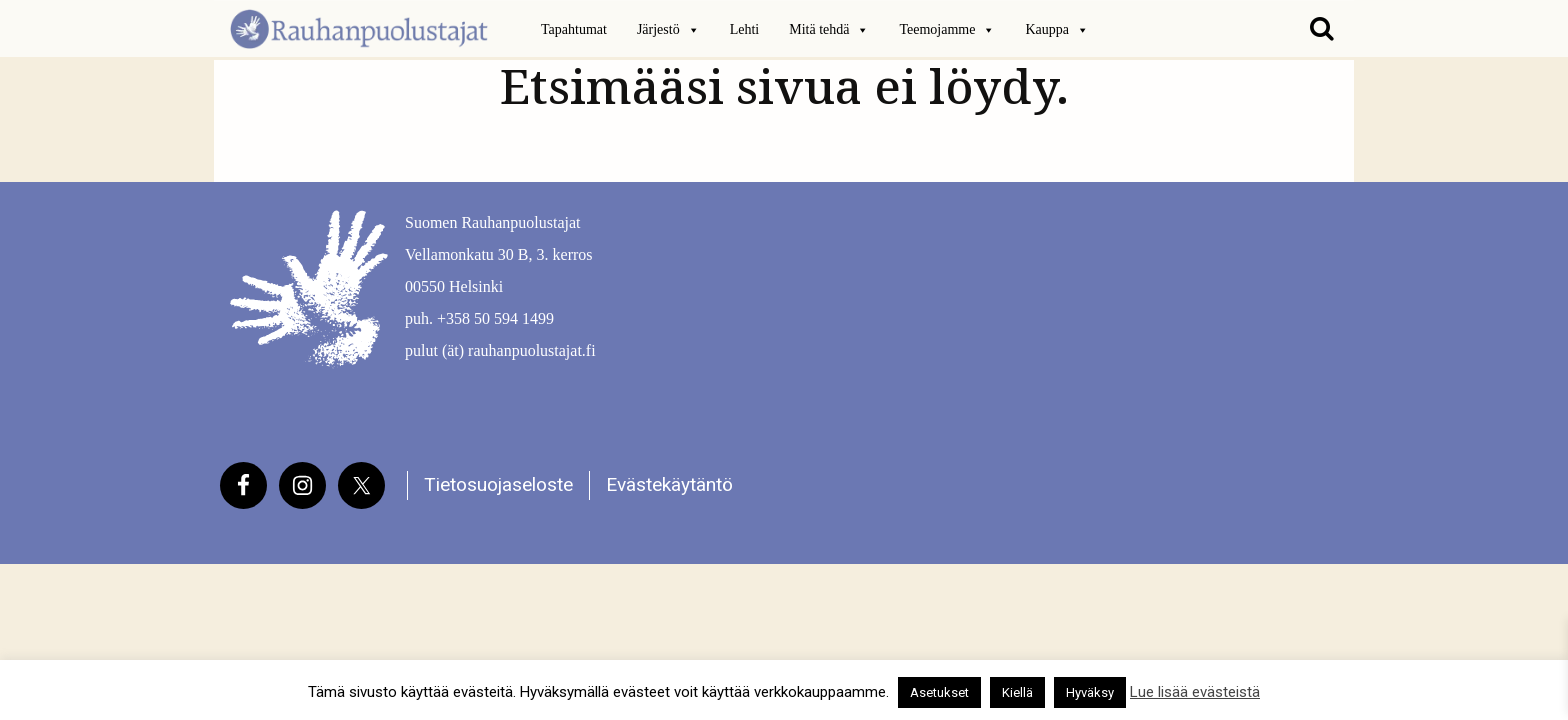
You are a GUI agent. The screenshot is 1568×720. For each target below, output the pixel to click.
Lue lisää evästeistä (1195, 692)
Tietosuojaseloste (498, 484)
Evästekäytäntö (669, 484)
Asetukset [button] (939, 692)
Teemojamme (947, 30)
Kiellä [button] (1017, 692)
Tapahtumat (574, 29)
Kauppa (1057, 30)
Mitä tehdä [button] (829, 30)
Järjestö (668, 30)
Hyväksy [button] (1090, 692)
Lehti (745, 29)
